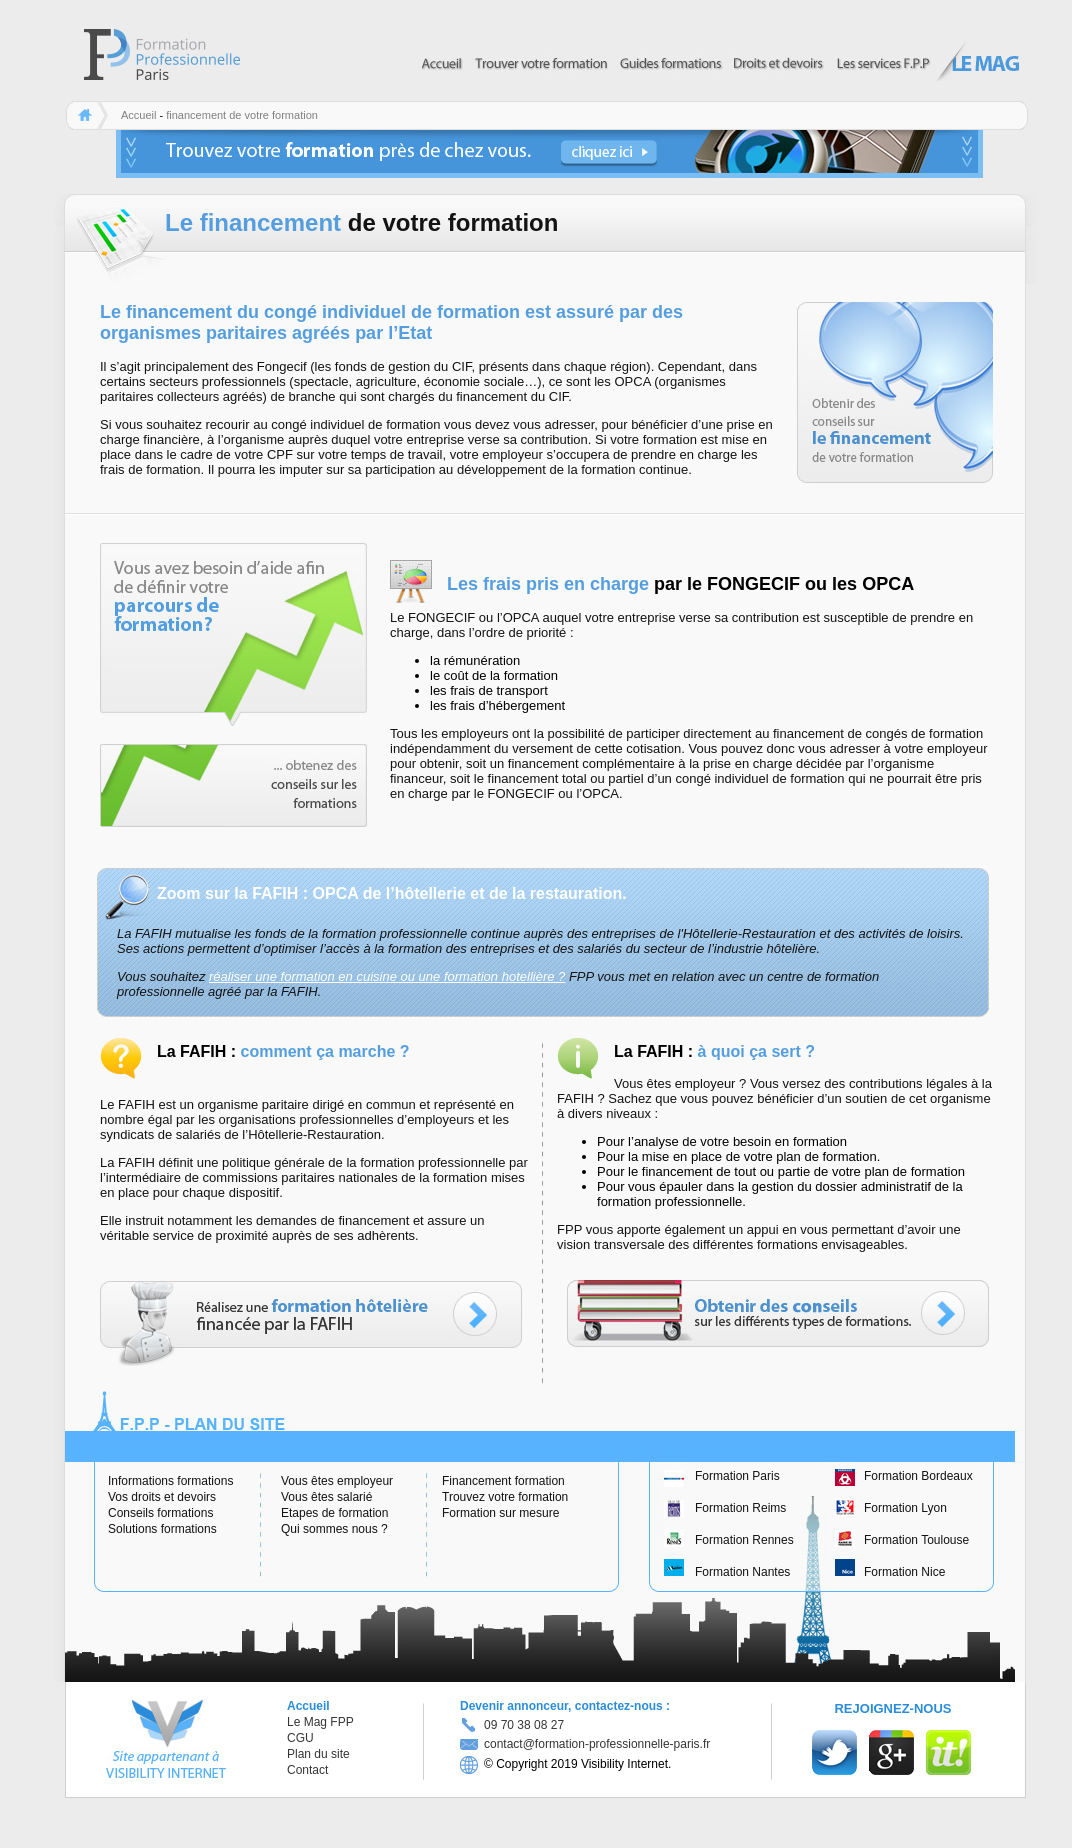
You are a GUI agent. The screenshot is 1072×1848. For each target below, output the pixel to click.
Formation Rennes (744, 1540)
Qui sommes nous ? (334, 1529)
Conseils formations (160, 1513)
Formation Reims (740, 1508)
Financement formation (503, 1481)
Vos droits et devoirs (162, 1497)
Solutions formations (162, 1529)
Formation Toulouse (916, 1540)
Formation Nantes (742, 1572)
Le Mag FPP (320, 1722)
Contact (307, 1770)
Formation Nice (904, 1572)
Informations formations (170, 1481)
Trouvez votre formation (505, 1497)
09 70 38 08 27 (524, 1725)
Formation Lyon (905, 1508)
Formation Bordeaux (918, 1476)
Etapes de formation (334, 1513)
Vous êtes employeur (337, 1481)
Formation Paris (737, 1476)
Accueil (138, 115)
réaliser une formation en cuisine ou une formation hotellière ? (387, 976)
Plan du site (318, 1754)
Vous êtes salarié (326, 1497)
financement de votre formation (242, 115)
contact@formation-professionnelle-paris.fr (585, 1744)
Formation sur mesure (500, 1513)
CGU (300, 1738)
